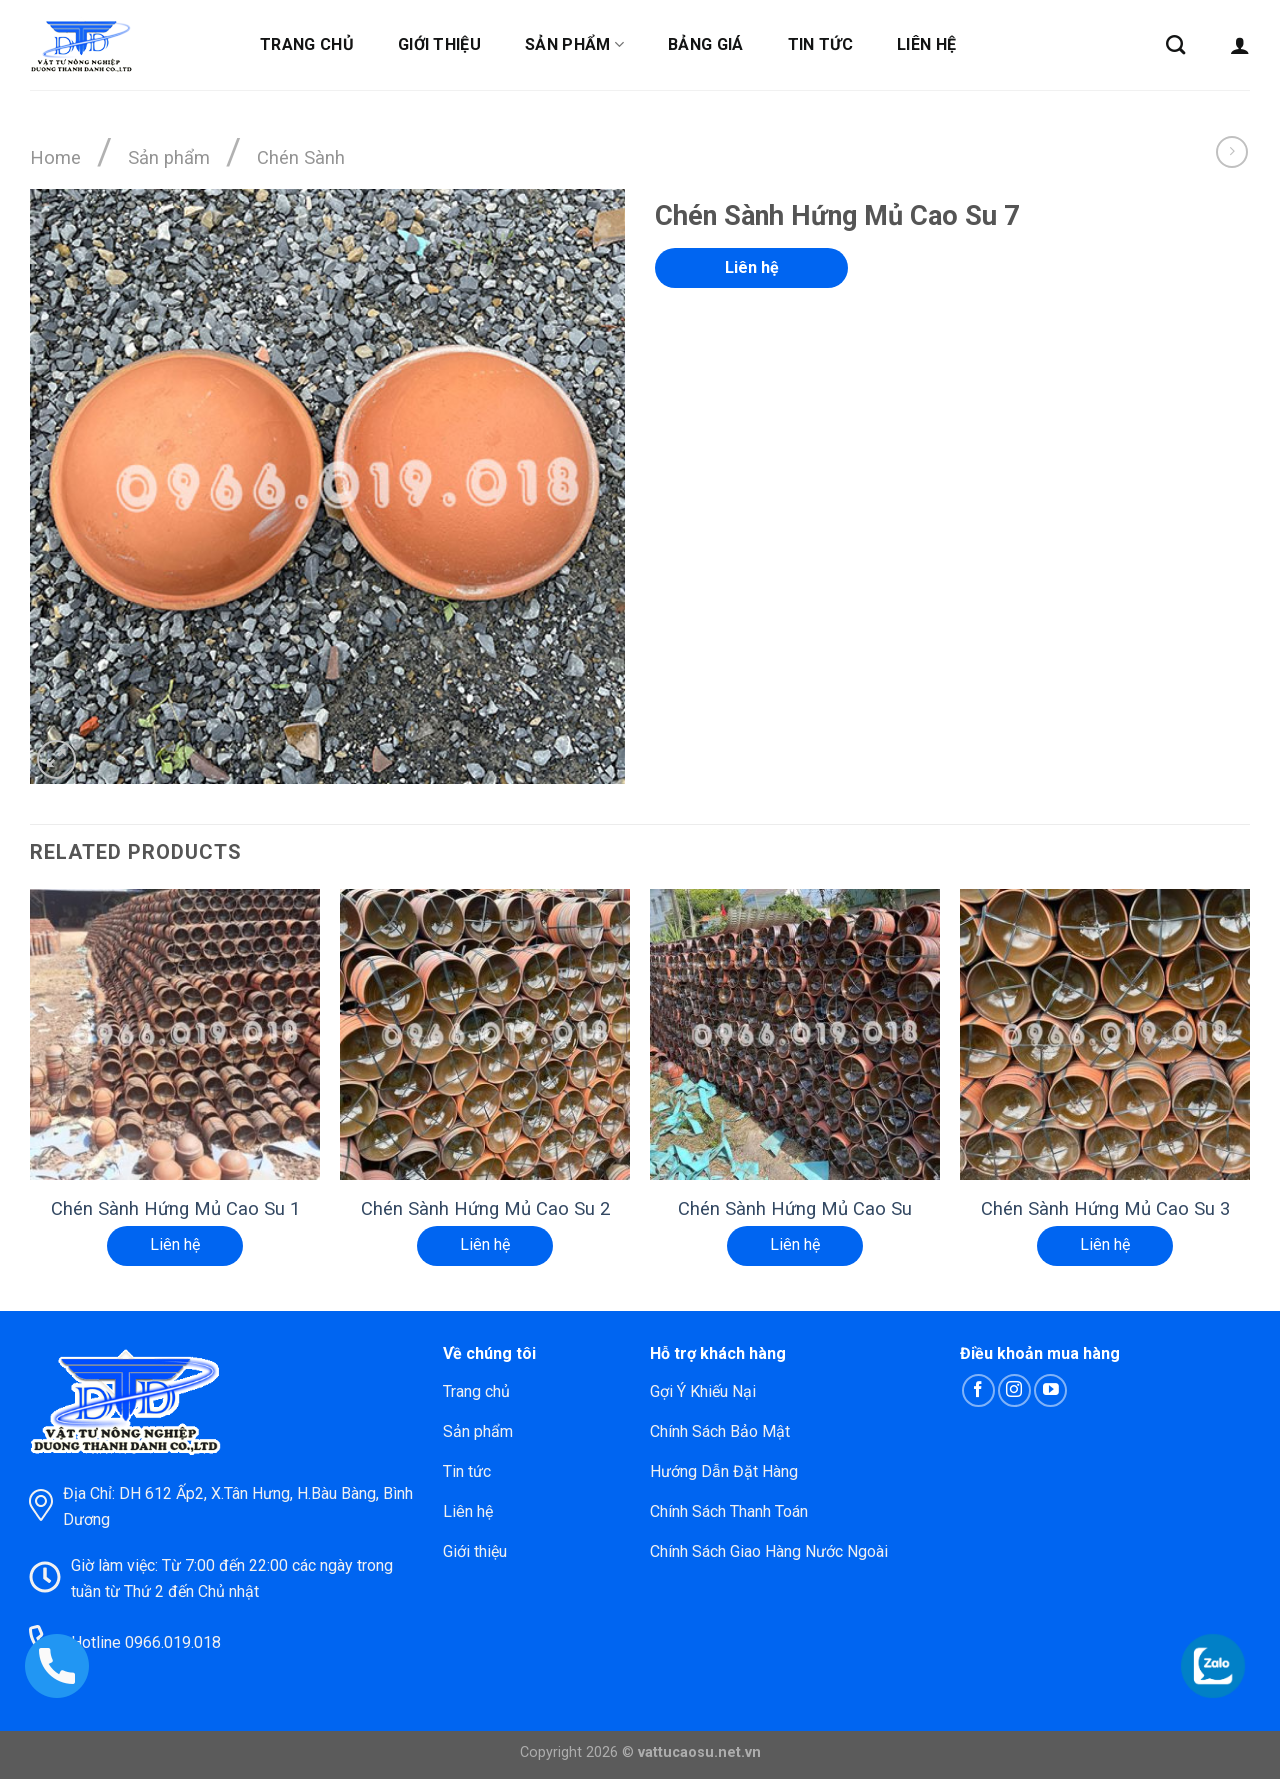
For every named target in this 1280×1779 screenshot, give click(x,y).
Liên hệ (926, 44)
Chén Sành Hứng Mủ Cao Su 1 (175, 1208)
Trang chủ (307, 44)
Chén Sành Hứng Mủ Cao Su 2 (485, 1208)
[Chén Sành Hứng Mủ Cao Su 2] (485, 1034)
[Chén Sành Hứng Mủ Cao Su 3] (1105, 1034)
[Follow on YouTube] (1050, 1390)
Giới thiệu (439, 44)
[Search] (1175, 44)
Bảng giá (706, 44)
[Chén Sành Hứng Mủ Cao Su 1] (175, 1034)
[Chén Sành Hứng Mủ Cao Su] (795, 1034)
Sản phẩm (574, 45)
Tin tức (820, 44)
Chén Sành (301, 157)
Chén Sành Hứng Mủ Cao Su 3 (1105, 1208)
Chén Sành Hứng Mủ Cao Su (795, 1208)
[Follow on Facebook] (978, 1390)
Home (55, 157)
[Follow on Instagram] (1014, 1390)
